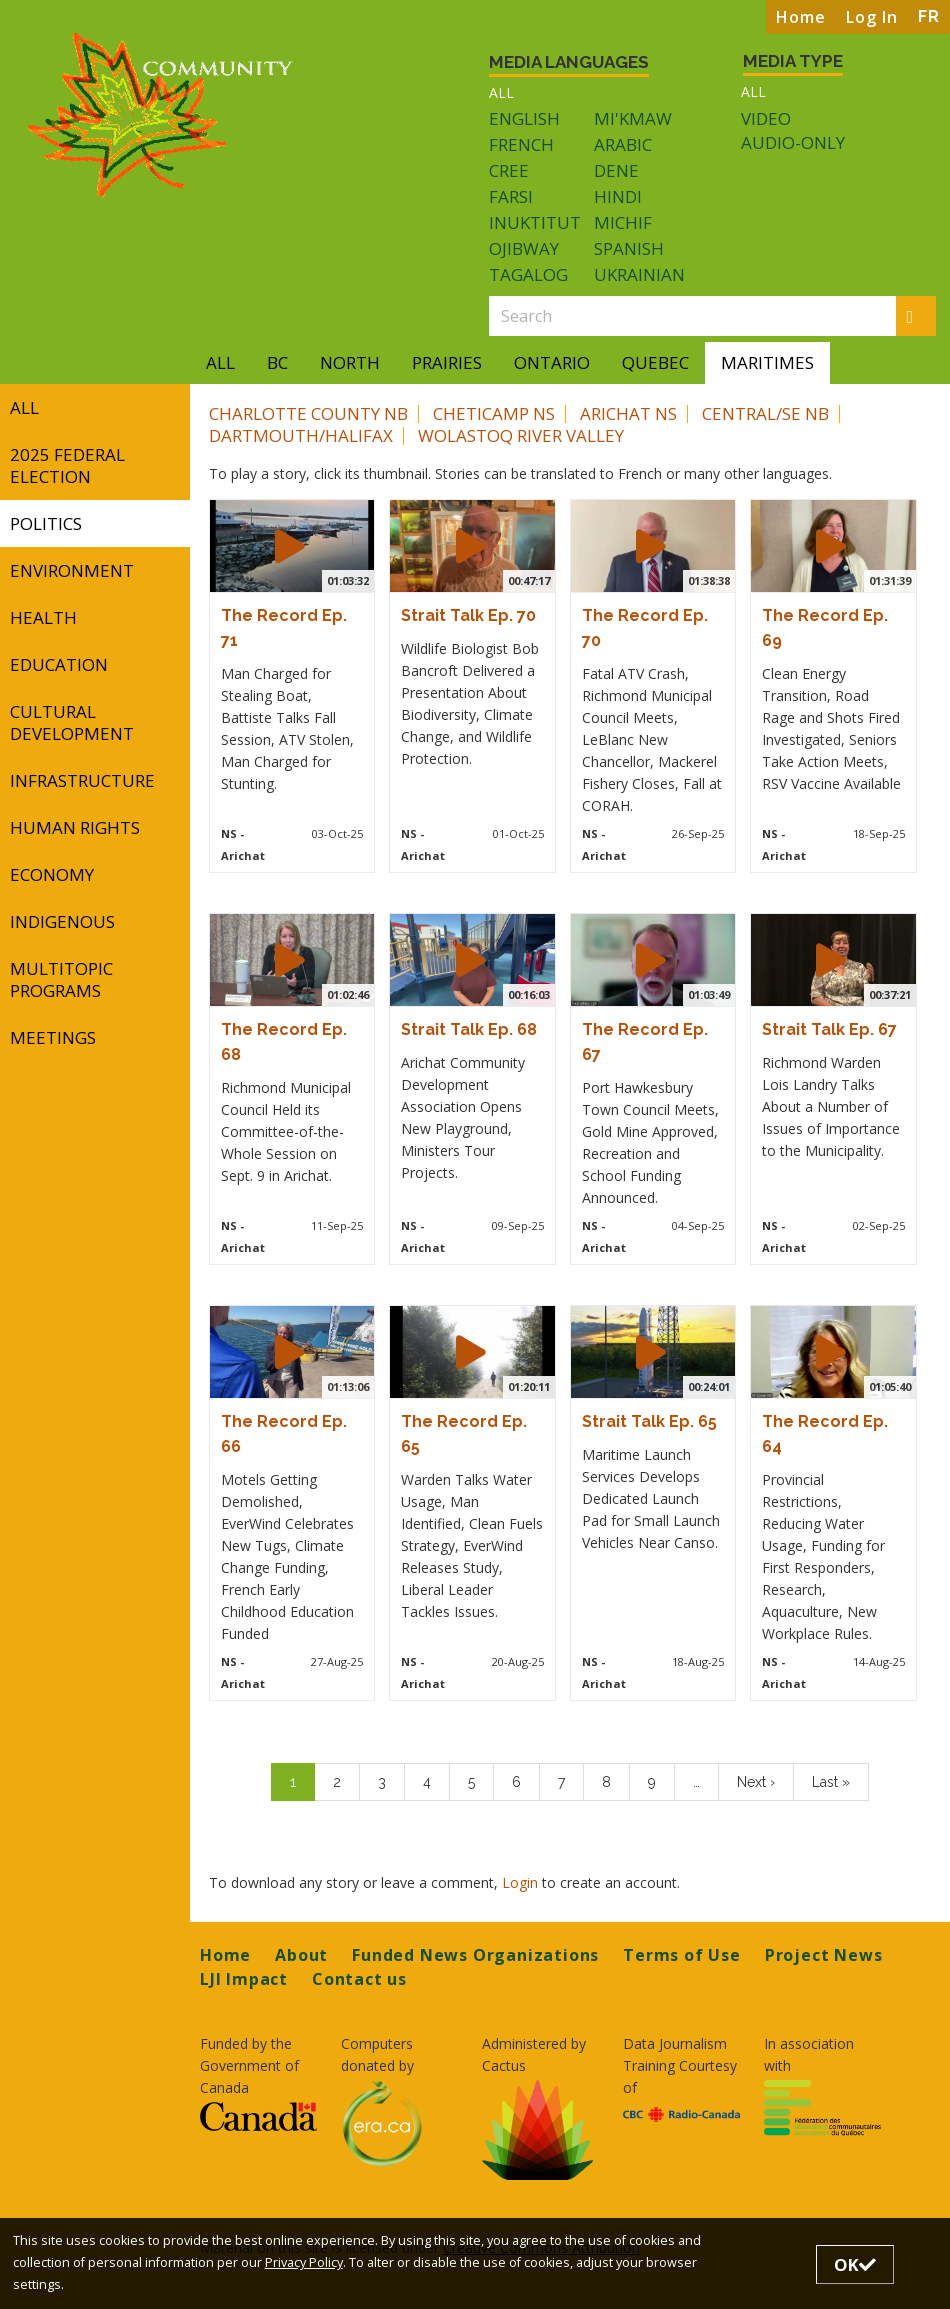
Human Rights (75, 827)
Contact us (359, 1979)
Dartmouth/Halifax (301, 435)
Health (43, 617)
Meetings (53, 1037)
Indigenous (62, 921)
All (501, 92)
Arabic (623, 144)
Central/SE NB (765, 413)
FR (929, 16)
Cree (509, 170)
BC (277, 362)
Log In (872, 17)
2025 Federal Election (67, 465)
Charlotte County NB (308, 413)
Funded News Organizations (475, 1955)
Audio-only (793, 143)
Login (522, 1882)
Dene (616, 170)
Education (59, 664)
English (524, 118)
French (521, 144)
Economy (52, 874)
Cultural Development (72, 722)
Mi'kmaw (633, 118)
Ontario (552, 362)
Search (922, 315)
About (301, 1955)
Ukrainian (639, 274)
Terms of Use (682, 1955)
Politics (46, 523)
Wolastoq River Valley (521, 435)
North (350, 362)
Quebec (655, 362)
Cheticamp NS (494, 413)
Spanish (629, 248)
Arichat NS (628, 413)
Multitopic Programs (61, 979)
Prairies (447, 362)
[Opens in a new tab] (258, 2116)
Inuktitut (535, 222)
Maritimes (767, 362)
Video (766, 119)
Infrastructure (82, 780)
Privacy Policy (304, 2262)
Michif (623, 222)
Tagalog (528, 274)
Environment (72, 570)
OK (855, 2264)
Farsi (511, 196)
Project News (824, 1955)
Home (801, 17)
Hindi (618, 196)
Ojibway (524, 248)
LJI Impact (244, 1979)
